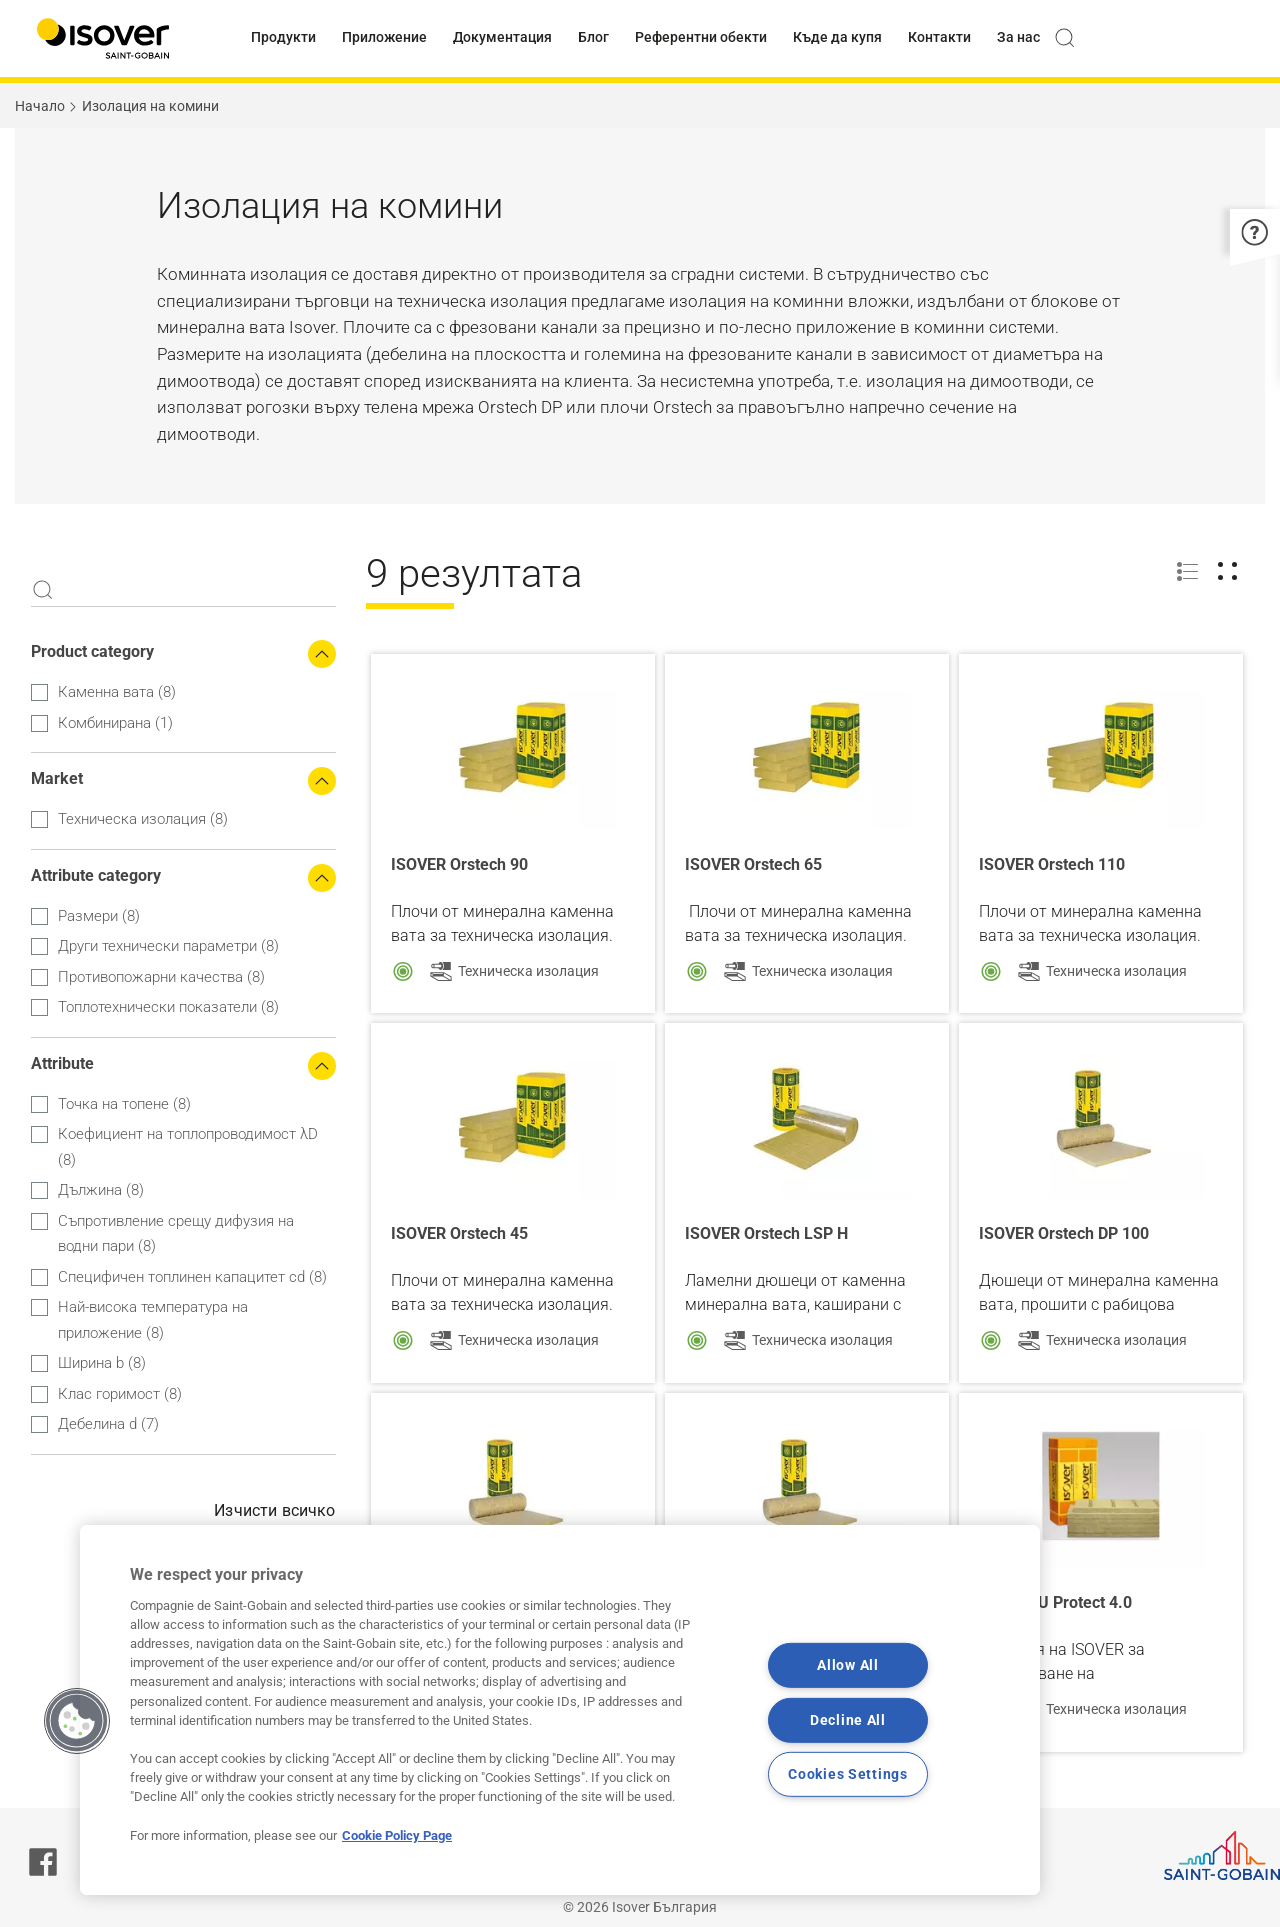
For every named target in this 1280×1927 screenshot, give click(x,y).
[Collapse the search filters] (322, 654)
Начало (40, 106)
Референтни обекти (701, 37)
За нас (1018, 37)
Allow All (847, 1665)
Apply (43, 590)
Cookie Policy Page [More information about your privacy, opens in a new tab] (397, 1835)
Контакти (939, 37)
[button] (1255, 230)
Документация (502, 37)
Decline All (848, 1719)
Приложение (384, 37)
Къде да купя (837, 37)
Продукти (283, 37)
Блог (593, 37)
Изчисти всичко (274, 1510)
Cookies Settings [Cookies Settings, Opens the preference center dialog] (848, 1774)
